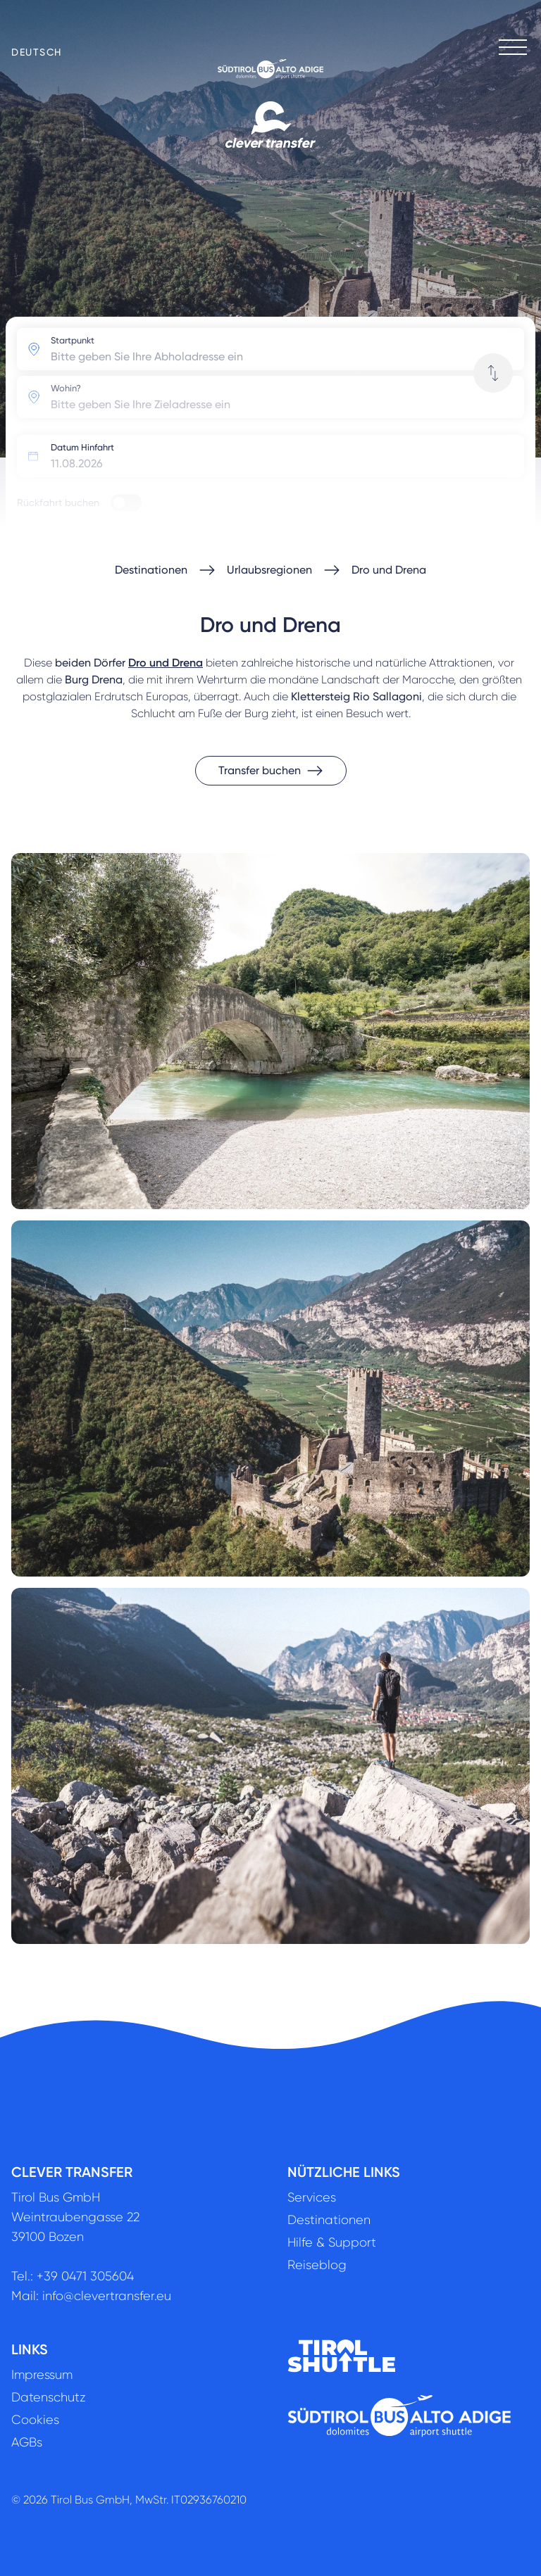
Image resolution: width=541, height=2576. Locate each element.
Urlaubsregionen (269, 569)
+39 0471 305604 (85, 2276)
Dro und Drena (389, 569)
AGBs (26, 2442)
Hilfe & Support (331, 2242)
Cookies (35, 2420)
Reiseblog (317, 2265)
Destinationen (151, 569)
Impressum (42, 2375)
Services (311, 2197)
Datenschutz (48, 2397)
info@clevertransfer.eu (106, 2296)
